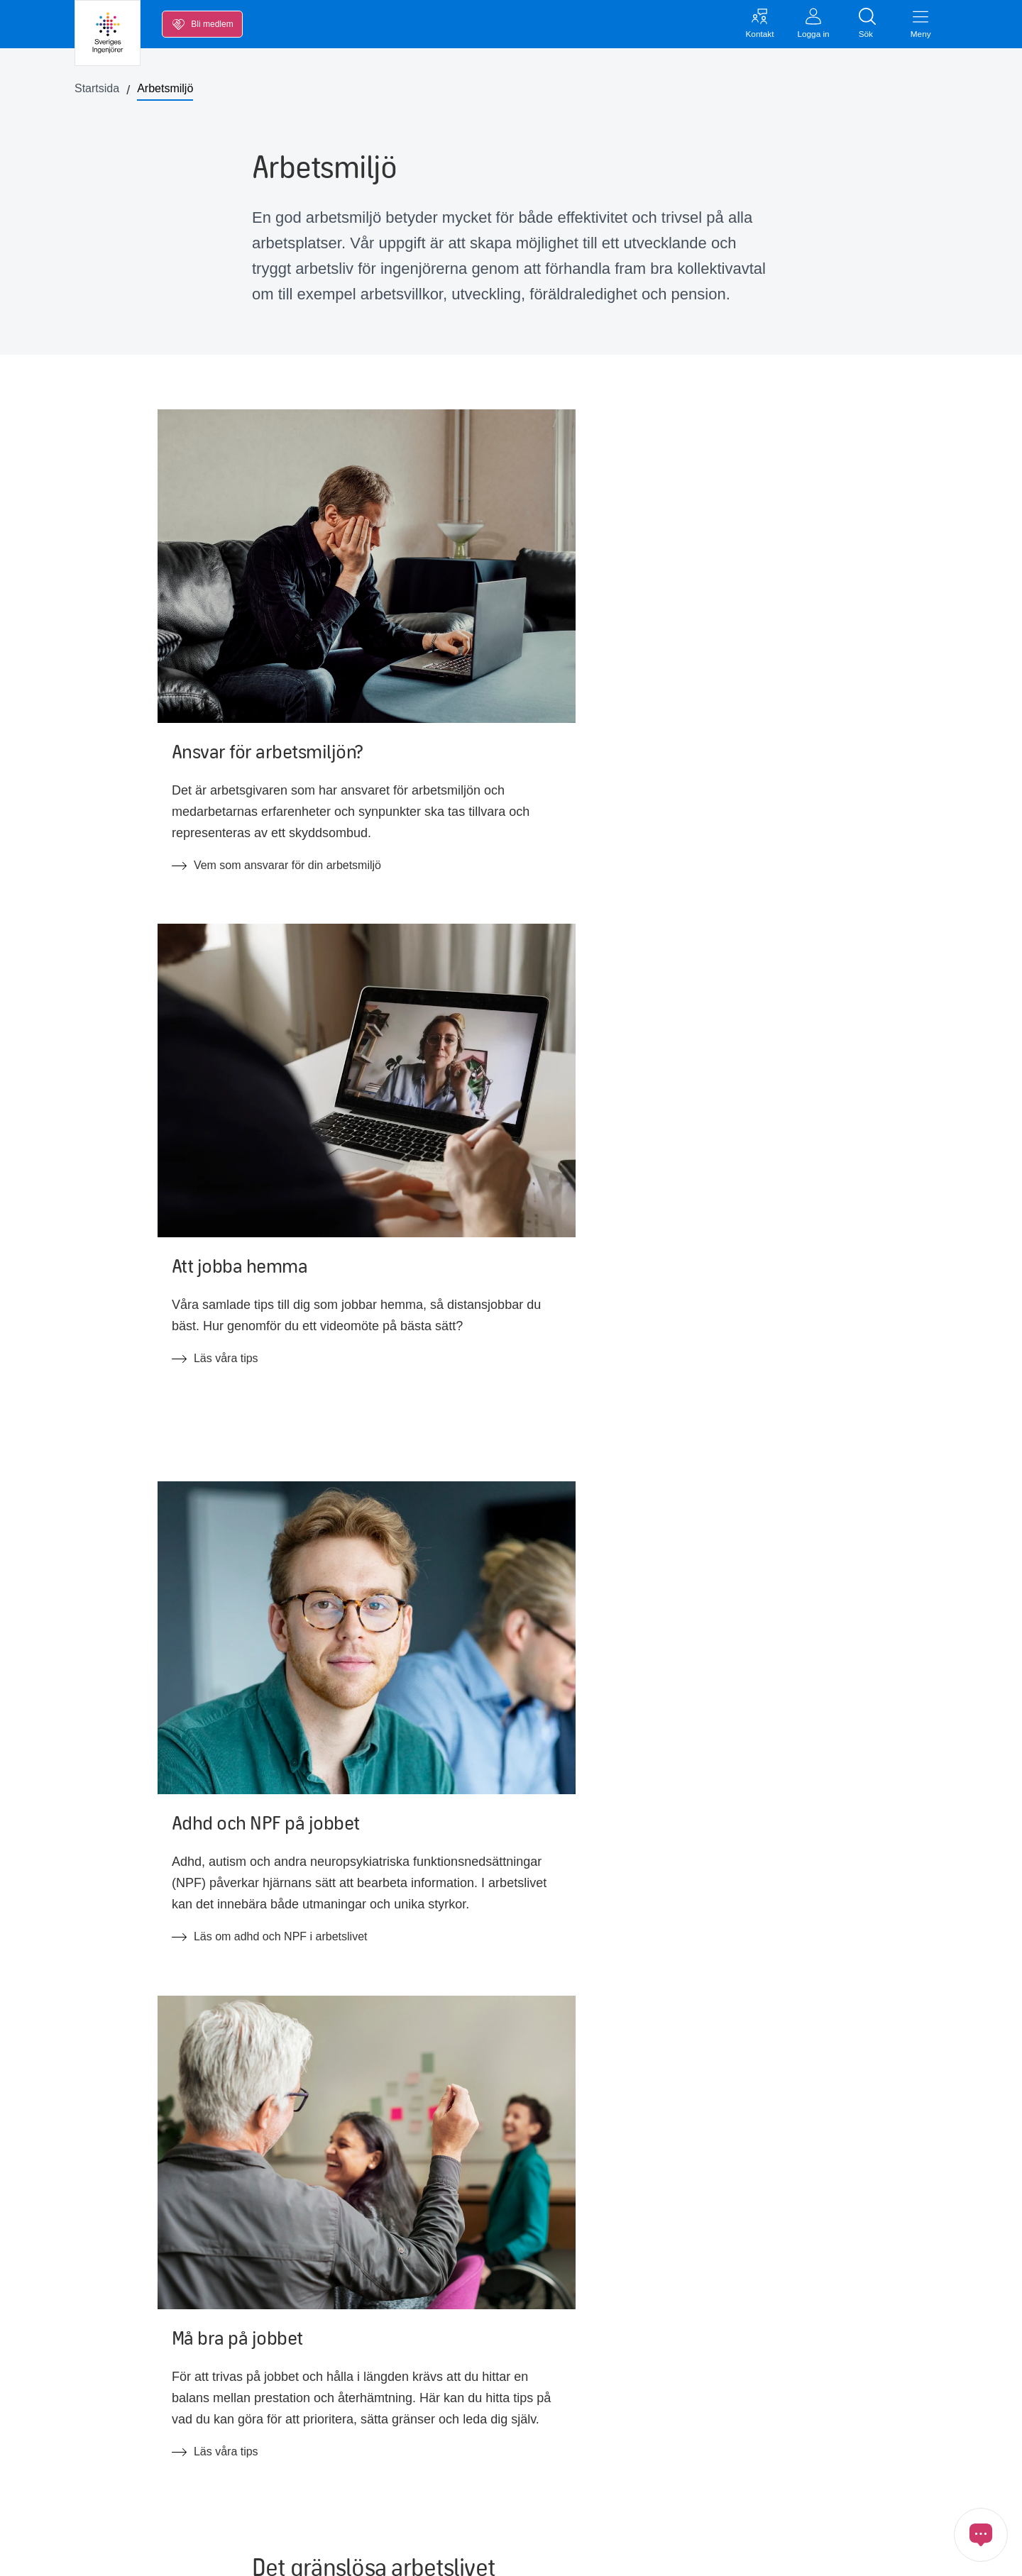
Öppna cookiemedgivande (686, 2551)
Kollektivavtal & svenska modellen (358, 2386)
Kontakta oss (704, 2383)
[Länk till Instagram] (809, 2484)
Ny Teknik (297, 2445)
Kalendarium (121, 2445)
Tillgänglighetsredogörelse (524, 2505)
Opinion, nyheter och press (156, 2475)
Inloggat (691, 2412)
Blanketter (298, 2416)
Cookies (582, 2551)
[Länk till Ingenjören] (929, 2484)
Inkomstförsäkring (133, 2416)
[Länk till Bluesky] (849, 2484)
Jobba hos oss (494, 2386)
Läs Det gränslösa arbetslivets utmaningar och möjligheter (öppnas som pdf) (475, 1633)
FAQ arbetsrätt (310, 2505)
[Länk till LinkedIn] (730, 2484)
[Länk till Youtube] (770, 2484)
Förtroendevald (496, 2416)
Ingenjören (485, 2445)
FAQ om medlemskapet (332, 2475)
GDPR (527, 2551)
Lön (98, 2386)
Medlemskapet (126, 2505)
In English (482, 2475)
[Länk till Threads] (889, 2484)
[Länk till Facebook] (690, 2484)
